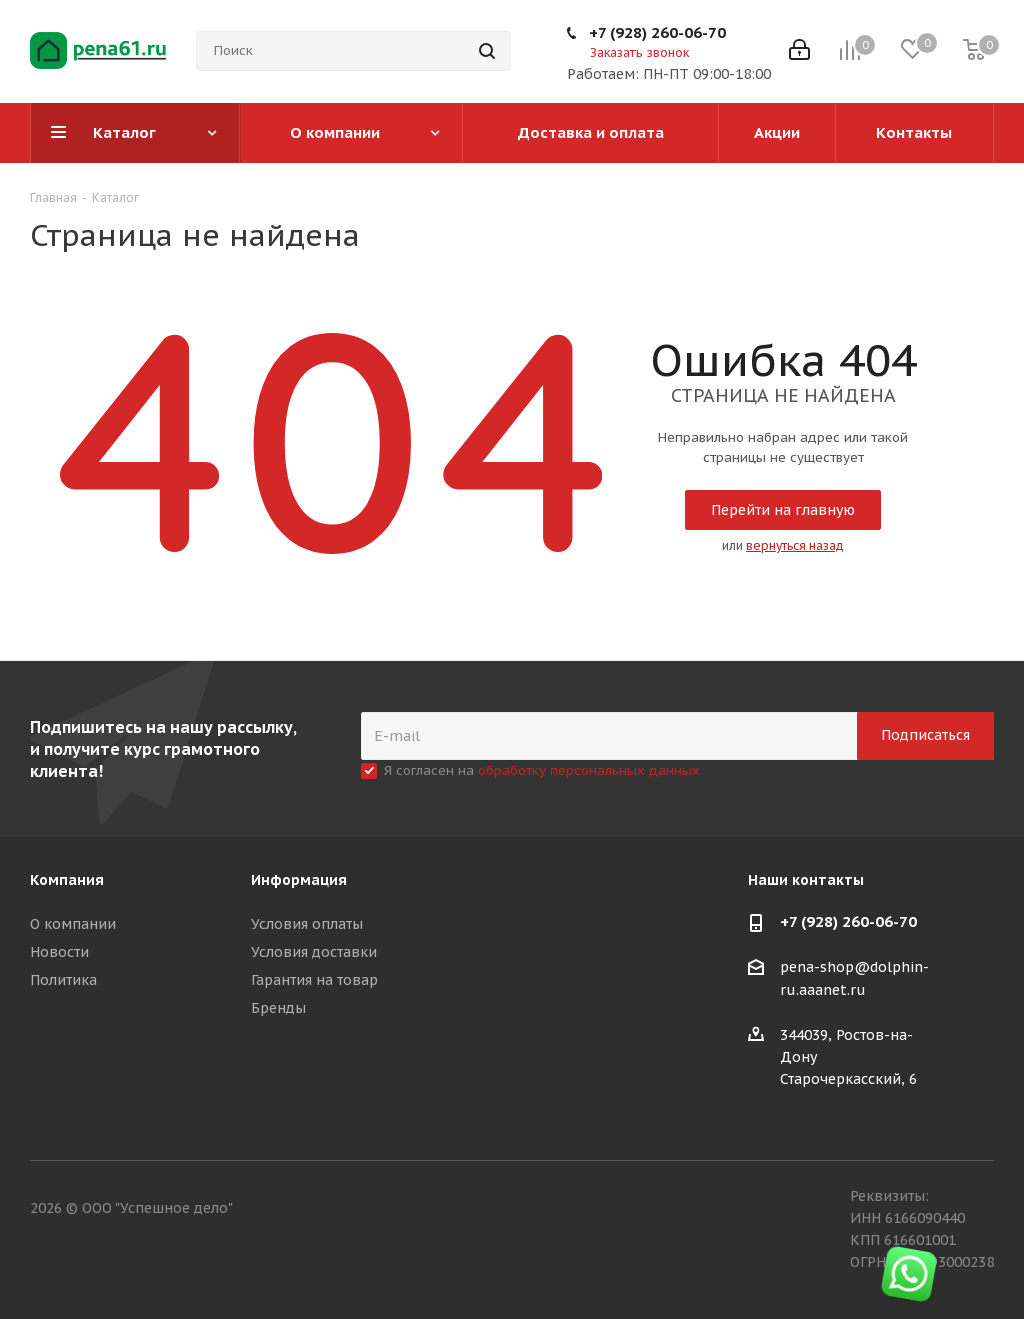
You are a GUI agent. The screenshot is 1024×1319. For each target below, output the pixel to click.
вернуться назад (795, 545)
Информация (299, 880)
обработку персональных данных (589, 770)
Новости (59, 952)
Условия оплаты (307, 924)
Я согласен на (542, 770)
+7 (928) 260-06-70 (657, 32)
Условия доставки (314, 952)
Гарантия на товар (314, 980)
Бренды (278, 1008)
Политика (63, 980)
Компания (67, 880)
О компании (73, 924)
